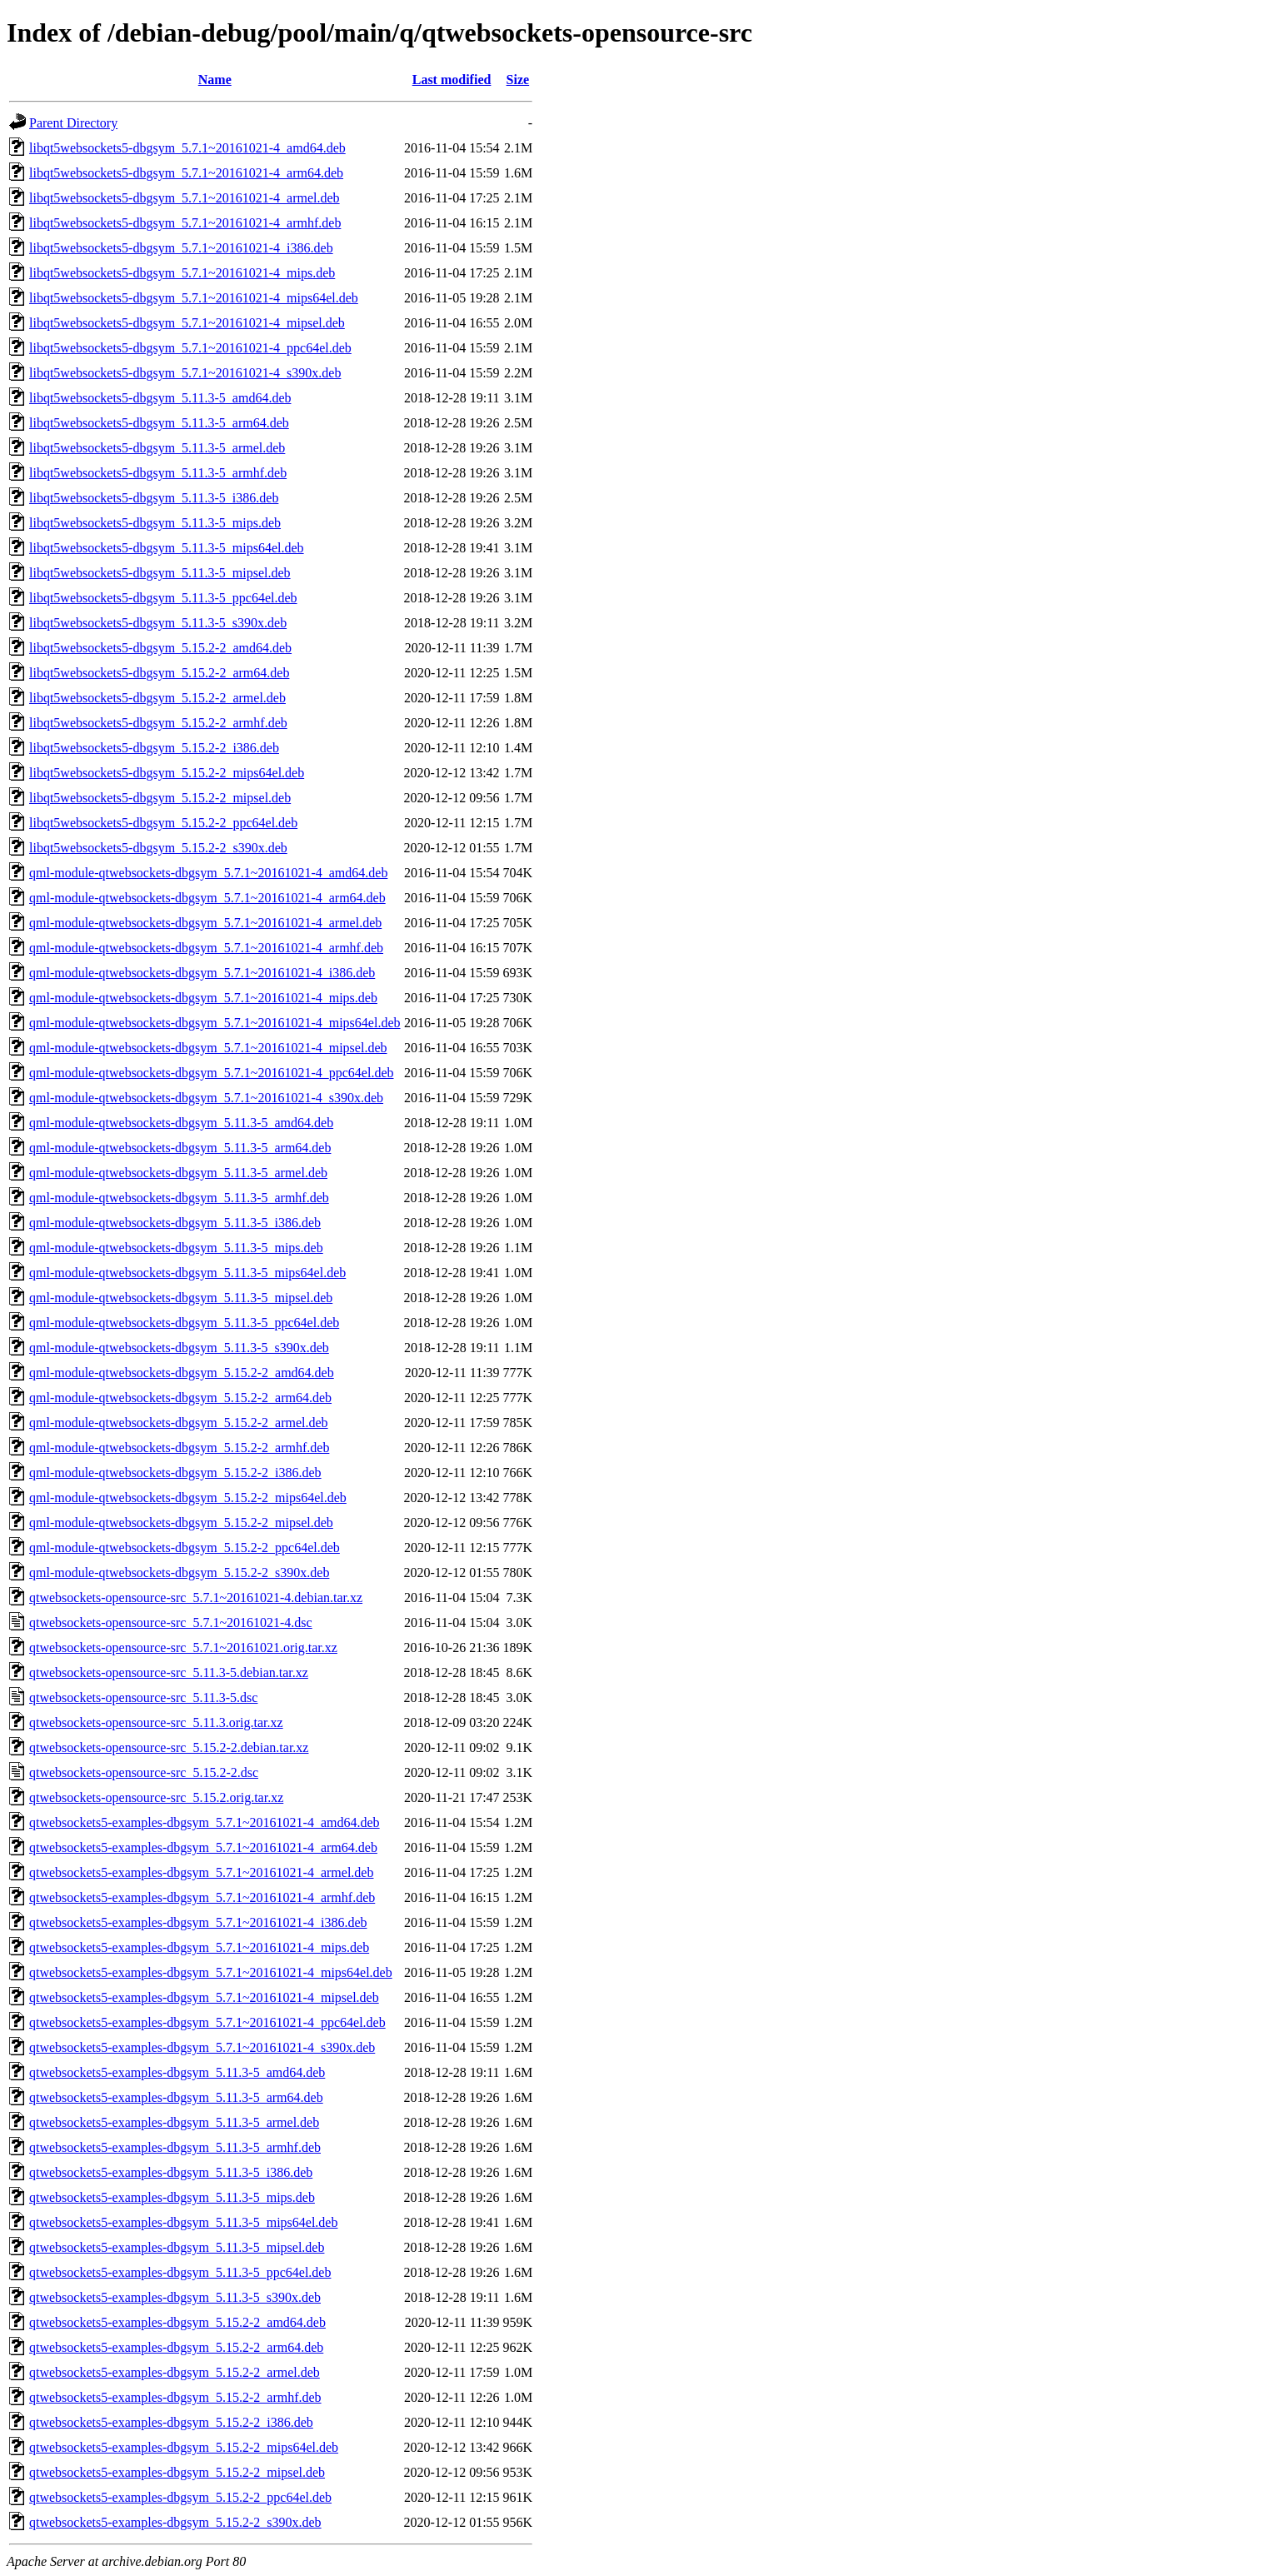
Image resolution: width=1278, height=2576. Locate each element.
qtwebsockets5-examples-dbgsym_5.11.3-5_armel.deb (174, 2122)
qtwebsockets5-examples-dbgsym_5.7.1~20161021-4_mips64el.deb (210, 1972)
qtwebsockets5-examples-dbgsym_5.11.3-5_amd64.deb (177, 2072)
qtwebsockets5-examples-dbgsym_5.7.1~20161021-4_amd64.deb (204, 1822)
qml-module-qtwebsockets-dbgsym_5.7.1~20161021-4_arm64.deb (207, 898)
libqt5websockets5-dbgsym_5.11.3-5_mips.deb (155, 523)
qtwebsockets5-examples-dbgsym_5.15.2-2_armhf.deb (175, 2397)
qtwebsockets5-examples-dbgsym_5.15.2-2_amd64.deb (177, 2322)
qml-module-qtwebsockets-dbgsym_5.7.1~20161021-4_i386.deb (202, 973)
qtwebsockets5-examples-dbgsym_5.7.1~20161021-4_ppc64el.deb (207, 2022)
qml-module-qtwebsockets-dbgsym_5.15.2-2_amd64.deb (181, 1372)
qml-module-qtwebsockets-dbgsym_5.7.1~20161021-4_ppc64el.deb (211, 1073)
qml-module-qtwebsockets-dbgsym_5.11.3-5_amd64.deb (181, 1123)
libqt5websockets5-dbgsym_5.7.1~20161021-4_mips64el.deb (193, 298)
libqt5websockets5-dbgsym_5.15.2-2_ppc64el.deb (163, 823)
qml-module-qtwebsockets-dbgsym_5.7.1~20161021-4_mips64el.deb (215, 1023)
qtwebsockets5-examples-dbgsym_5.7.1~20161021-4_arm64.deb (203, 1847)
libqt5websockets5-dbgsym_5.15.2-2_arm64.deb (159, 673)
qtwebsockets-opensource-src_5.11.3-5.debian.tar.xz (168, 1672)
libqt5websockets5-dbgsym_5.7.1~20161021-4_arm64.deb (186, 173)
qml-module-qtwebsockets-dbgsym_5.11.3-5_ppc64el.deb (184, 1322)
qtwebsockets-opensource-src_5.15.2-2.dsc (143, 1772)
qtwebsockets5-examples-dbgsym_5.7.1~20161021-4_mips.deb (199, 1947)
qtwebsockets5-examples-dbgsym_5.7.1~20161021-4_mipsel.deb (204, 1997)
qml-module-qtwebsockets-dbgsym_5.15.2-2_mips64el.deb (188, 1497)
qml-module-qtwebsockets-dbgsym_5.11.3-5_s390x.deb (179, 1347)
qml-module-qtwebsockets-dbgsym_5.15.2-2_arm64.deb (180, 1397)
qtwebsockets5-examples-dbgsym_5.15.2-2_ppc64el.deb (180, 2497)
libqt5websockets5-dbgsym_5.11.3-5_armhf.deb (158, 473)
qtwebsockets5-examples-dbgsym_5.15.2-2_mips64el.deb (183, 2447)
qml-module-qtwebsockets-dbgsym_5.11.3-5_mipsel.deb (180, 1297)
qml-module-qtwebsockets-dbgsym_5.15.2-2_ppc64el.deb (184, 1547)
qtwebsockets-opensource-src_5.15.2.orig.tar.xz (156, 1797)
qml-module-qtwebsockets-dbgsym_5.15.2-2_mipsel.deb (181, 1522)
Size (518, 79)
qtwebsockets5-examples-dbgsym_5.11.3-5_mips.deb (172, 2197)
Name (215, 79)
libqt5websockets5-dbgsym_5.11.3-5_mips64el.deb (166, 548)
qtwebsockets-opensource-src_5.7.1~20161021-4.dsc (170, 1622)
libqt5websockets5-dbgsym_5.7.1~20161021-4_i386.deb (181, 248)
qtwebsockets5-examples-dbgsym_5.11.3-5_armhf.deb (175, 2147)
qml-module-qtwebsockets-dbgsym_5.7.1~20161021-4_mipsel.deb (208, 1048)
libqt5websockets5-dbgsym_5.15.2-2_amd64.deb (160, 648)
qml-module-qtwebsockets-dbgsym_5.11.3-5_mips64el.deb (187, 1273)
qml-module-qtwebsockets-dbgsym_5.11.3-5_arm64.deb (180, 1148)
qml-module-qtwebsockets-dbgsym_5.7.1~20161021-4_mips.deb (203, 998)
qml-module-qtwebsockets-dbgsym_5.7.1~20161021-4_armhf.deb (206, 948)
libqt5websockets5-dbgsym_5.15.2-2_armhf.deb (158, 723)
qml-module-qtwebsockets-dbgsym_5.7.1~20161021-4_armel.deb (205, 923)
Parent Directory (73, 123)
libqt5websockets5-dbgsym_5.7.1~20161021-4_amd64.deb (187, 148)
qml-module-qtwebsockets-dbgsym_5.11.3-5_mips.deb (176, 1248)
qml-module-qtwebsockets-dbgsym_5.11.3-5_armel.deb (178, 1173)
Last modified (452, 79)
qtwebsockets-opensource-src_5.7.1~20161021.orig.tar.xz (183, 1647)
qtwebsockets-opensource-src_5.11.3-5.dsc (143, 1697)
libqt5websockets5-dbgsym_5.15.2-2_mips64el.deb (166, 773)
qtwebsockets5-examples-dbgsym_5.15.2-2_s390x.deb (175, 2522)
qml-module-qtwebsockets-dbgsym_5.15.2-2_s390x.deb (179, 1572)
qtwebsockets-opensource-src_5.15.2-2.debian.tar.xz (168, 1747)
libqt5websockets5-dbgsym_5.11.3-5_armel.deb (157, 448)
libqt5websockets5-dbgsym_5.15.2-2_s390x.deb (158, 848)
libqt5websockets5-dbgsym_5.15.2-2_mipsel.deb (160, 798)
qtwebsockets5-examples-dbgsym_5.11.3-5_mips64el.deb (183, 2222)
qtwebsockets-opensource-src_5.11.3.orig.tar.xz (156, 1722)
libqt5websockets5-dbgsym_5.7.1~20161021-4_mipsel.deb (187, 323)
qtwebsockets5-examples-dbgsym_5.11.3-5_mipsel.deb (176, 2247)
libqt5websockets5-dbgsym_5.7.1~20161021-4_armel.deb (184, 198)
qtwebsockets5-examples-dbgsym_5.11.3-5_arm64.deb (176, 2097)
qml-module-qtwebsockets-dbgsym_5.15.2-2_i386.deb (175, 1472)
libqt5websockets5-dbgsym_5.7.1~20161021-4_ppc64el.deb (190, 348)
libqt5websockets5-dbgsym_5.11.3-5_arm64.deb (159, 423)
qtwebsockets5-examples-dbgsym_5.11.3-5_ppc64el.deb (180, 2272)
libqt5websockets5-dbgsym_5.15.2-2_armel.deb (157, 698)
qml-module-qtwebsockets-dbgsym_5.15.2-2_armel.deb (178, 1422)
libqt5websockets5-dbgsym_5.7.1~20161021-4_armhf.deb (185, 223)
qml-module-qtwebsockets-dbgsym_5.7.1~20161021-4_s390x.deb (206, 1098)
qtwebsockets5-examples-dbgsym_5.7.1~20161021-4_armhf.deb (202, 1897)
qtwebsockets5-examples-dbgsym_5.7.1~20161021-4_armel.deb (201, 1872)
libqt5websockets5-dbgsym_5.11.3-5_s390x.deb (158, 623)
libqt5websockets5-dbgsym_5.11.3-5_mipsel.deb (160, 573)
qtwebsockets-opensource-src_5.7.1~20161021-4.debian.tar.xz (195, 1597)
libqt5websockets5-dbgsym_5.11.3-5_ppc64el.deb (163, 598)
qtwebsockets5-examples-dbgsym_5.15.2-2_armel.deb (174, 2372)
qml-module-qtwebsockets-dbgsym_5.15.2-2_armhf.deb (179, 1447)
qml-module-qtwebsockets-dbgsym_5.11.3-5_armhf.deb (179, 1198)
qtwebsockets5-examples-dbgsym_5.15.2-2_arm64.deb (176, 2347)
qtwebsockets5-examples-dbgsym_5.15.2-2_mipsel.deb (177, 2472)
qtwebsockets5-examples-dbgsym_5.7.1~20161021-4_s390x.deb (202, 2047)
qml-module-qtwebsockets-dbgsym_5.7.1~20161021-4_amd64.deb (208, 873)
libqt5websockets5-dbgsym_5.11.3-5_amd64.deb (160, 398)
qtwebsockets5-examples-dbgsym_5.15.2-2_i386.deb (171, 2422)
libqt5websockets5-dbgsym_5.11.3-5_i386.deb (153, 498)
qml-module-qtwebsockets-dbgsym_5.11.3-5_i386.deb (175, 1223)
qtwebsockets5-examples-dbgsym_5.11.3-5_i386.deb (170, 2172)
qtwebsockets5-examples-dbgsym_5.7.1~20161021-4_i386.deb (198, 1922)
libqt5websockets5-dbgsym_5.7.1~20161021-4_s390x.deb (185, 373)
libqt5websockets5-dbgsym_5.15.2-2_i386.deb (154, 748)
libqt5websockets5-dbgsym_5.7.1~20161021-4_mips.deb (182, 273)
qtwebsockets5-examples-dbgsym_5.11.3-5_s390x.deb (175, 2297)
